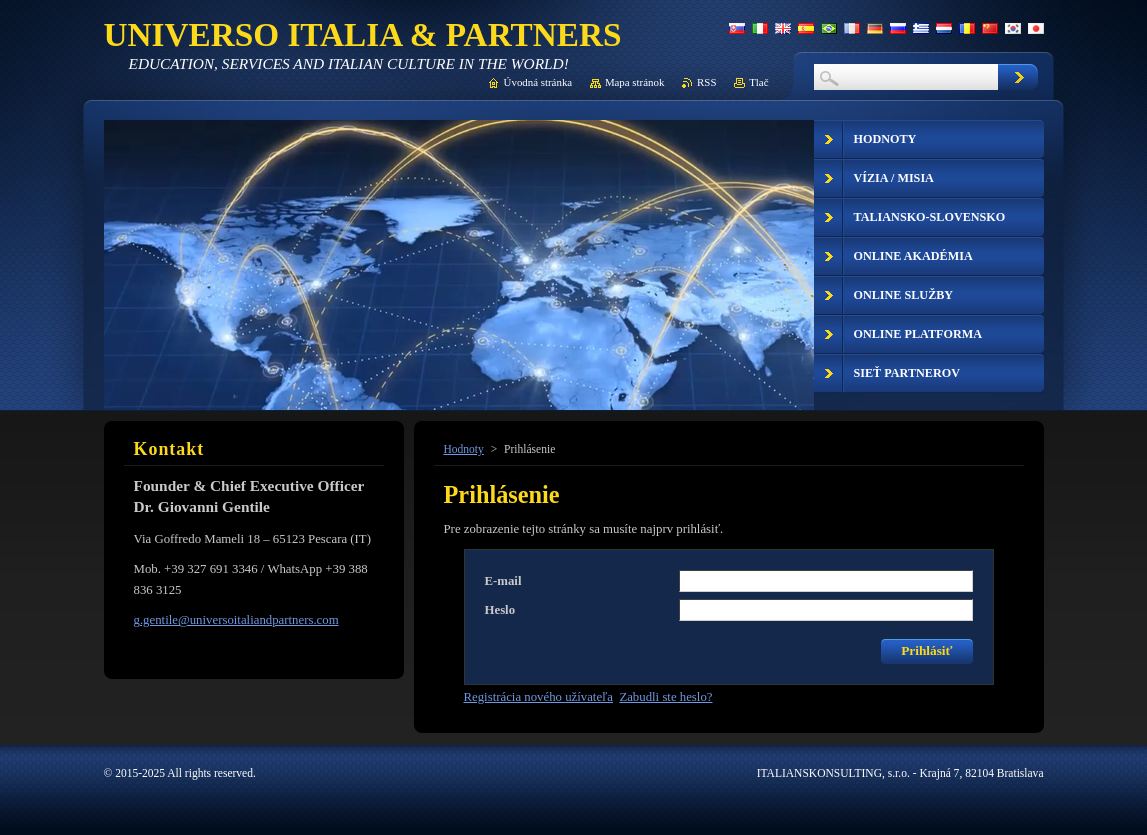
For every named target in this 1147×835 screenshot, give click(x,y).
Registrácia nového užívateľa (538, 697)
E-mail (503, 581)
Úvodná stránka (538, 82)
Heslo (500, 610)
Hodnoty (464, 449)
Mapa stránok (635, 82)
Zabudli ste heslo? (665, 697)
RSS (706, 82)
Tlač (758, 82)
